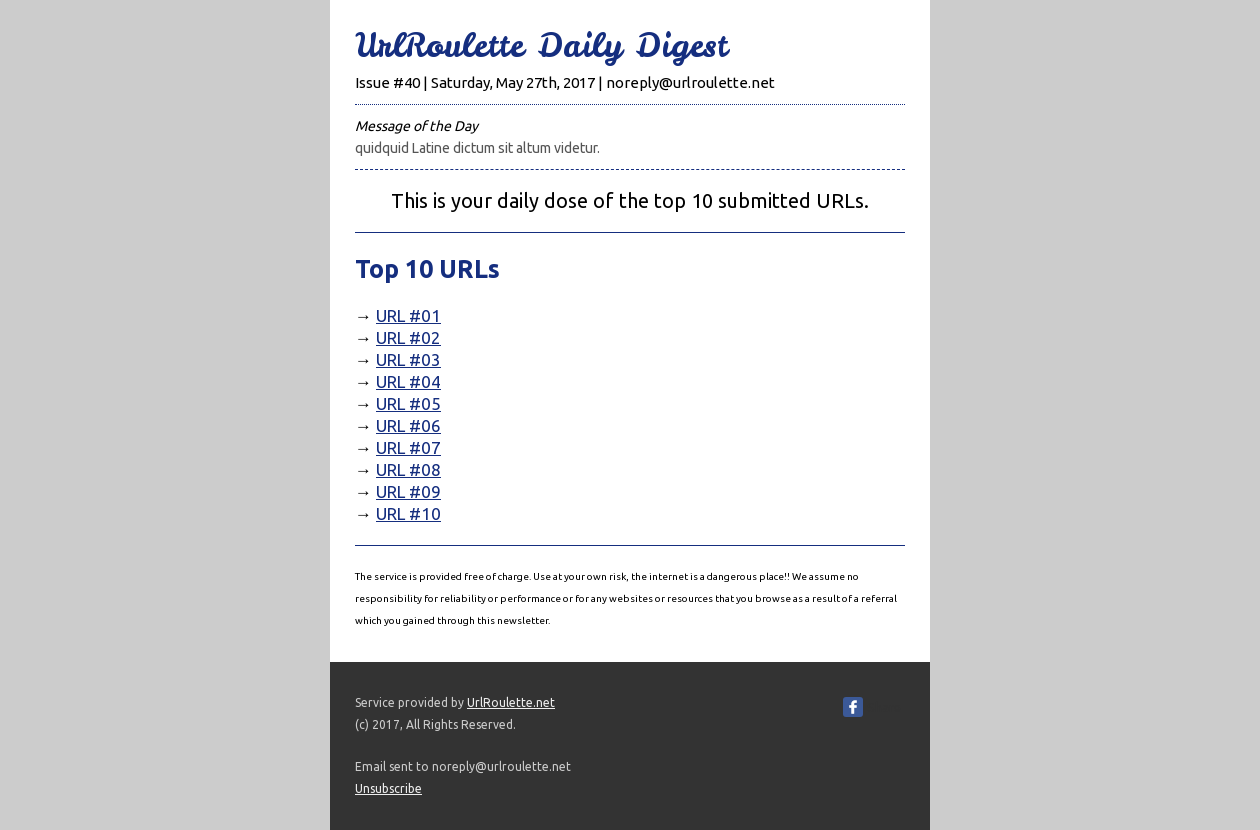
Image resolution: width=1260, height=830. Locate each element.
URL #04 (408, 381)
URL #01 (408, 315)
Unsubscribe (388, 788)
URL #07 (408, 447)
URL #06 (408, 425)
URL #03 (408, 359)
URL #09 (408, 491)
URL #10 (408, 513)
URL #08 (408, 469)
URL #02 (408, 337)
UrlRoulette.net (511, 702)
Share (884, 707)
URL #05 (408, 403)
